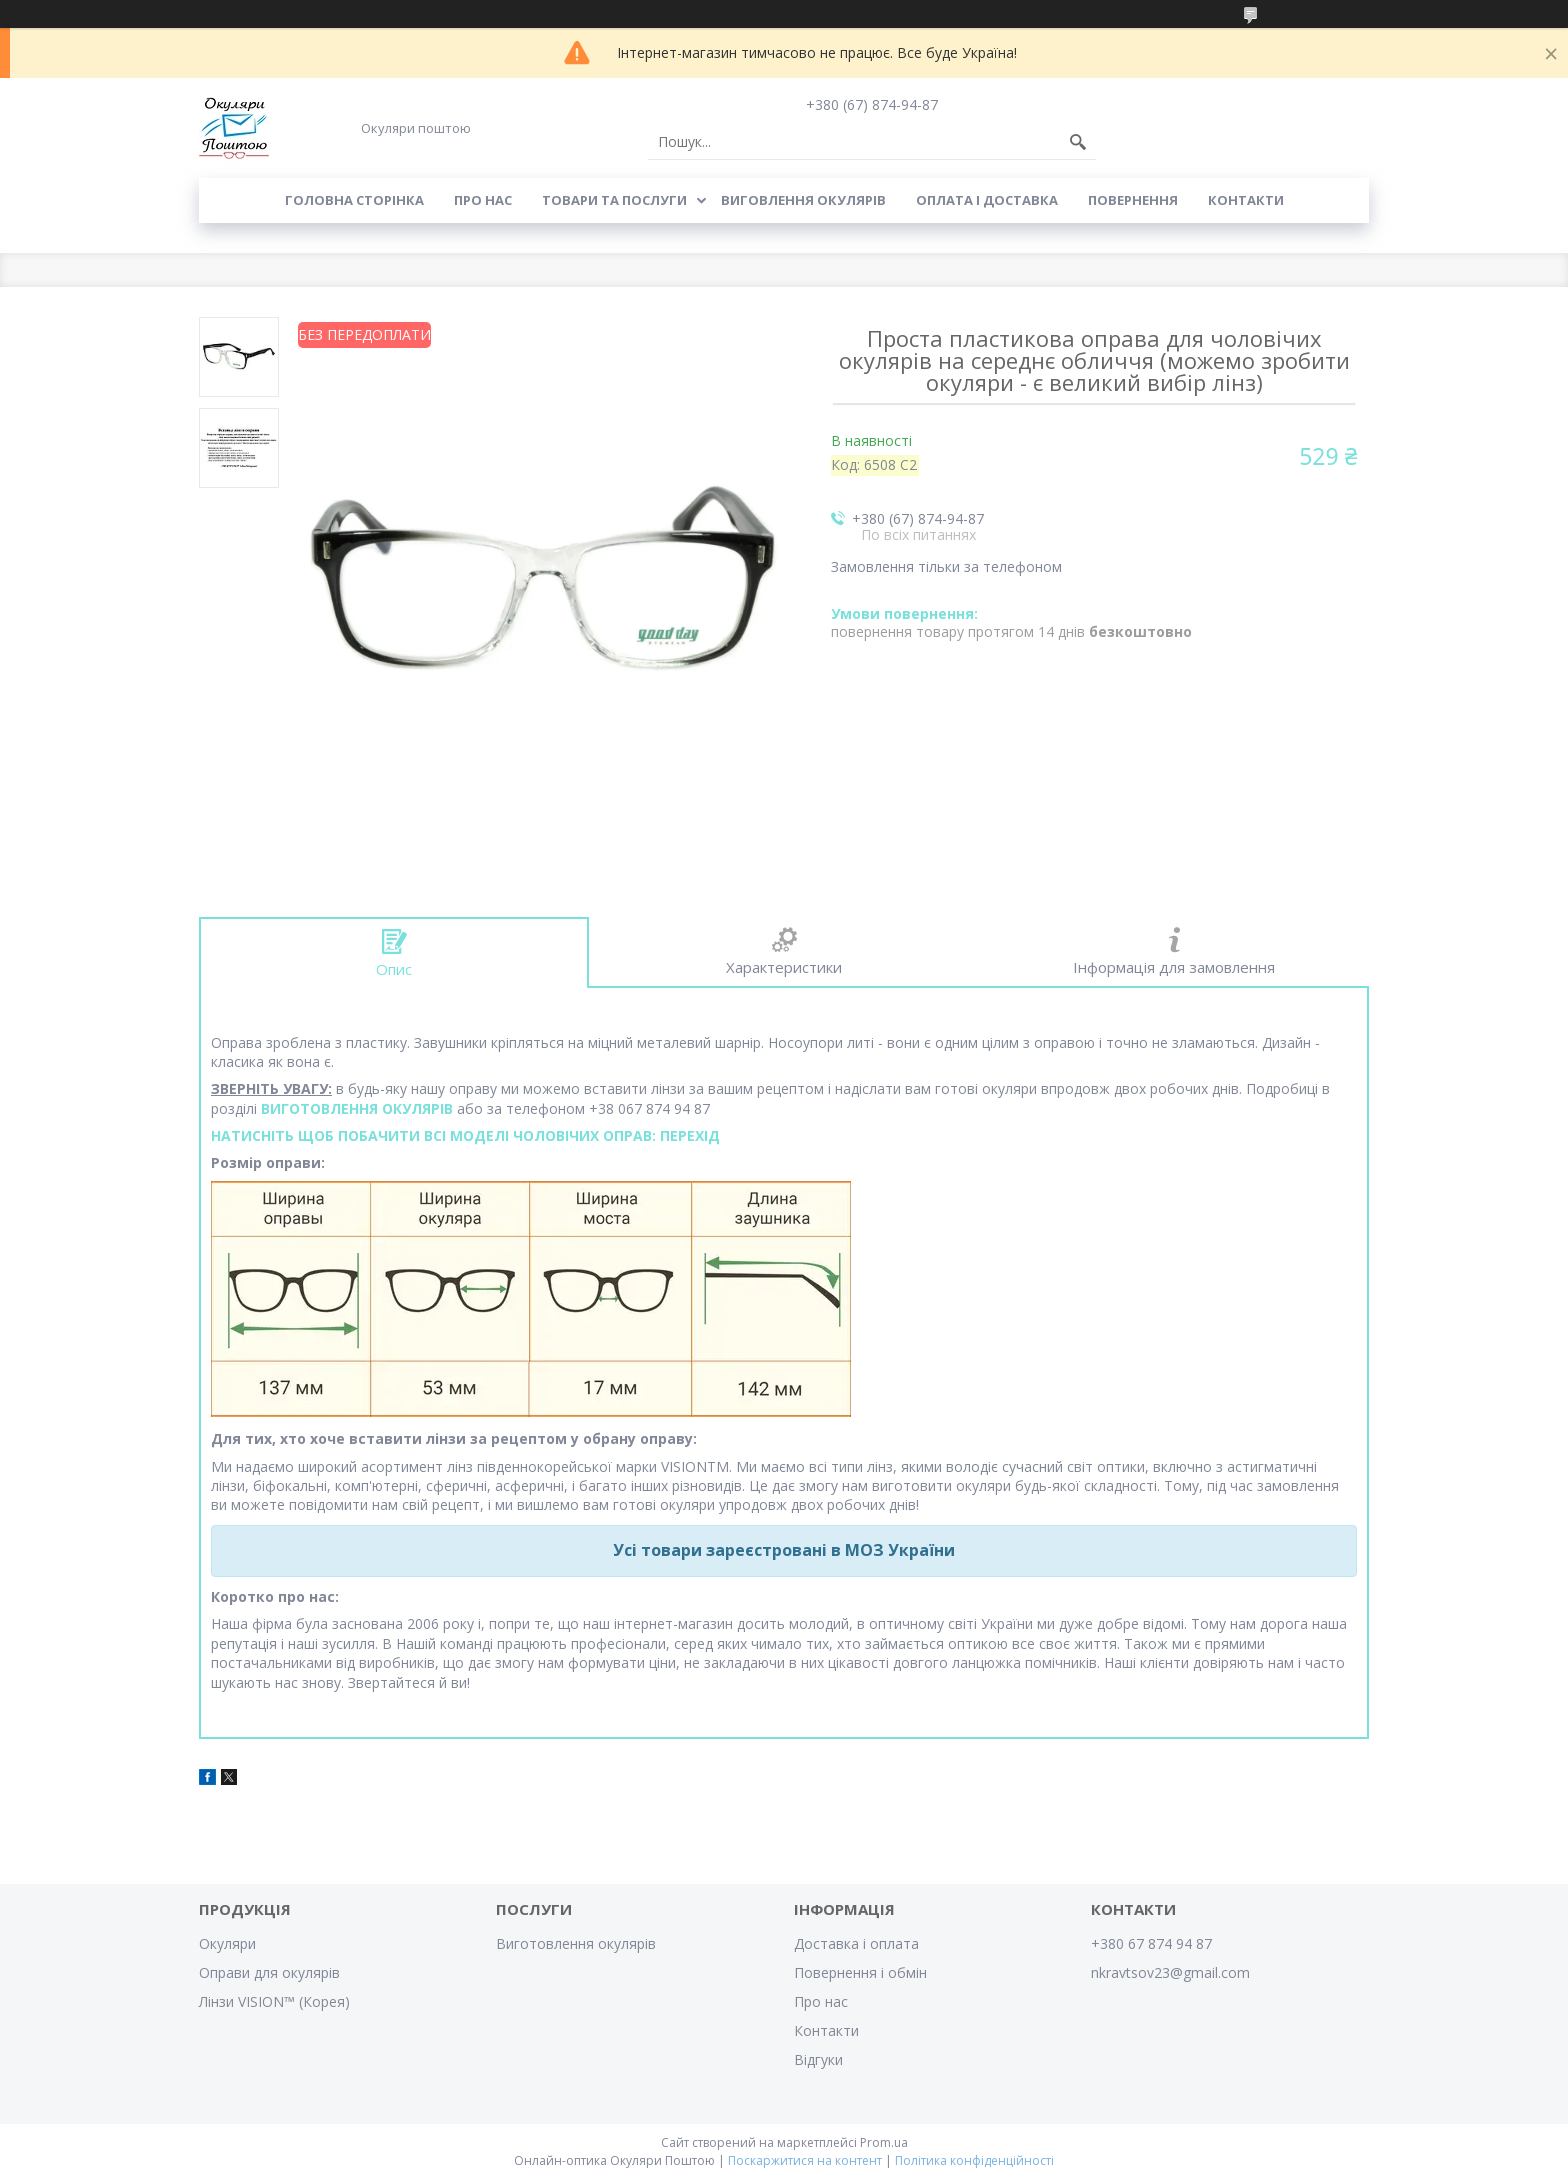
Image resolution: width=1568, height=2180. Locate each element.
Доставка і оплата (856, 1943)
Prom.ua (884, 2142)
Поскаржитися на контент (805, 2160)
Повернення (1133, 200)
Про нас (483, 200)
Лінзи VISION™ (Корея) (274, 2001)
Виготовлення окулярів (576, 1943)
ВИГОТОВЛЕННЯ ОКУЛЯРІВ (357, 1108)
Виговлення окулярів (803, 200)
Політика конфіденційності (974, 2160)
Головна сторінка (354, 200)
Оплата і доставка (987, 200)
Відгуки (818, 2059)
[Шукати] (1078, 142)
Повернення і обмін (860, 1972)
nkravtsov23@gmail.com (1170, 1972)
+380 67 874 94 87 (1151, 1943)
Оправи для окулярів (269, 1972)
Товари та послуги (614, 200)
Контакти (1246, 200)
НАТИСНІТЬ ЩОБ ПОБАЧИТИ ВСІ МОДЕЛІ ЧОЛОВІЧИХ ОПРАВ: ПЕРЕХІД (465, 1135)
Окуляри (227, 1943)
